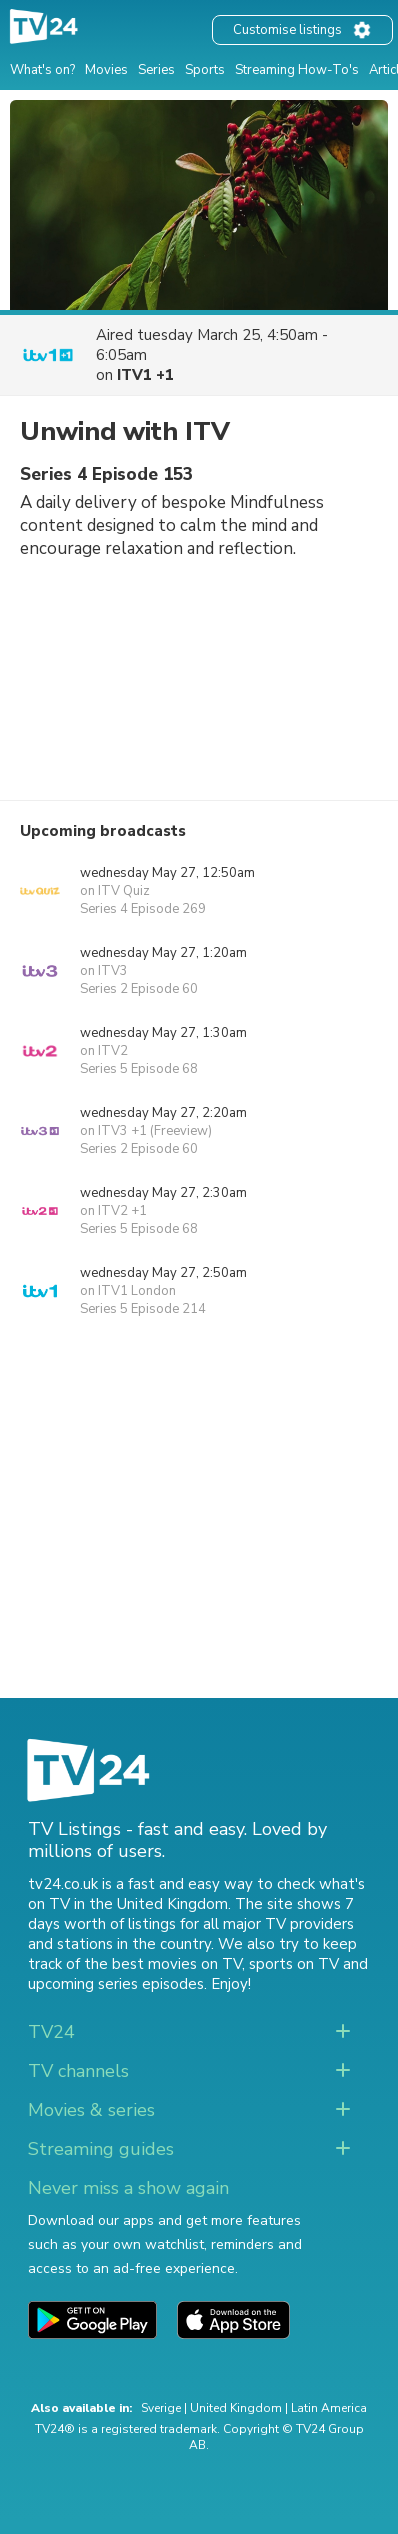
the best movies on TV (163, 1964)
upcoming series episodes (116, 1984)
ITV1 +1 (145, 375)
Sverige (161, 2408)
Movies (106, 70)
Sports (205, 70)
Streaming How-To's (297, 70)
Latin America (329, 2408)
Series (156, 70)
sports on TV (294, 1964)
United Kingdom (236, 2408)
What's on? (42, 70)
